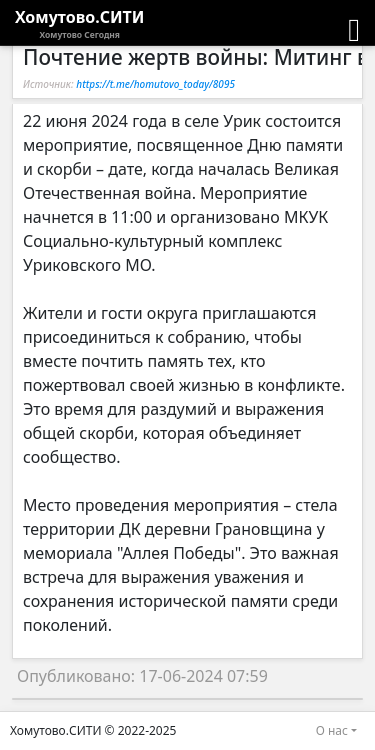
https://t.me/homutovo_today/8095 (155, 84)
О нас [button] (332, 730)
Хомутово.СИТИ (80, 24)
